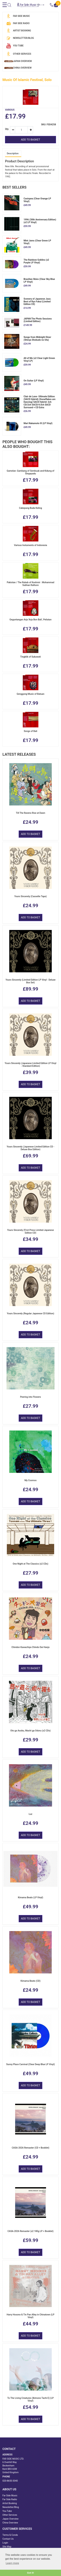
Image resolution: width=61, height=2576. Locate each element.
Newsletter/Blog (23, 38)
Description (13, 153)
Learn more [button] (12, 2563)
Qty (6, 129)
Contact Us (8, 2539)
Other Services (22, 54)
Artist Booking (22, 30)
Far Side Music (21, 16)
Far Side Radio (21, 23)
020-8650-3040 (10, 2480)
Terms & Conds (10, 2535)
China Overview (22, 67)
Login (5, 2542)
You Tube (18, 45)
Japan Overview (22, 61)
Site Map (6, 2546)
